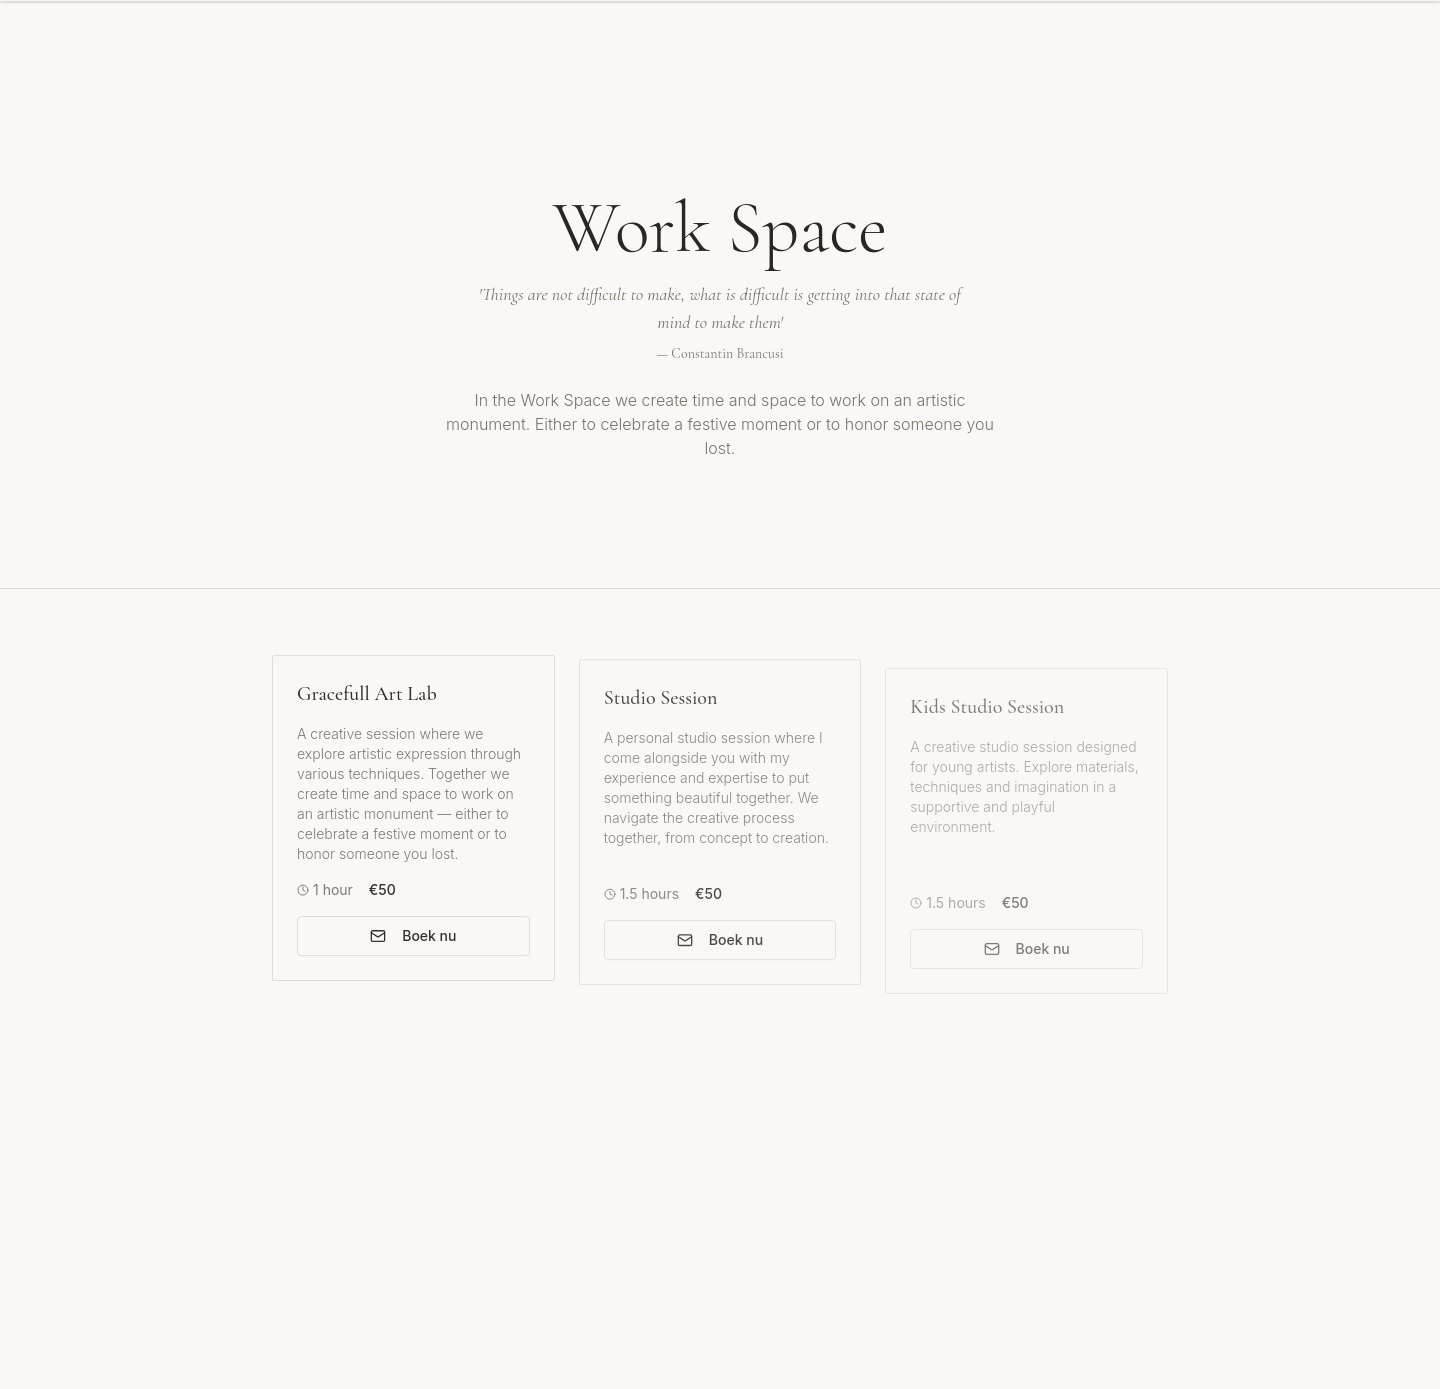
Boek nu (413, 939)
